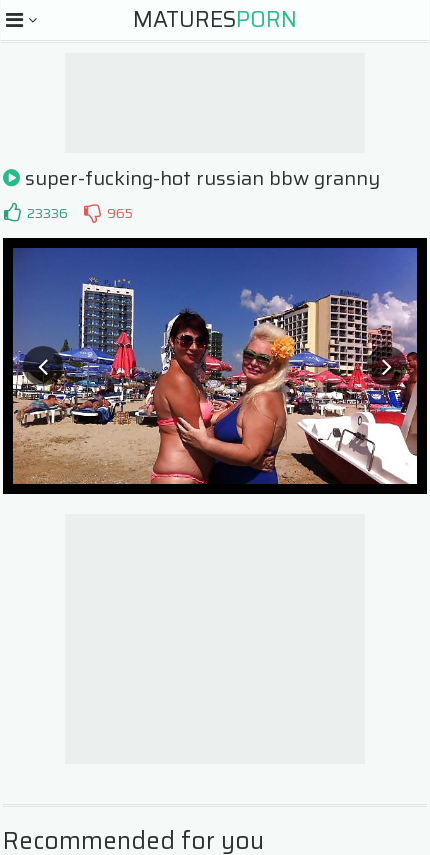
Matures (215, 19)
